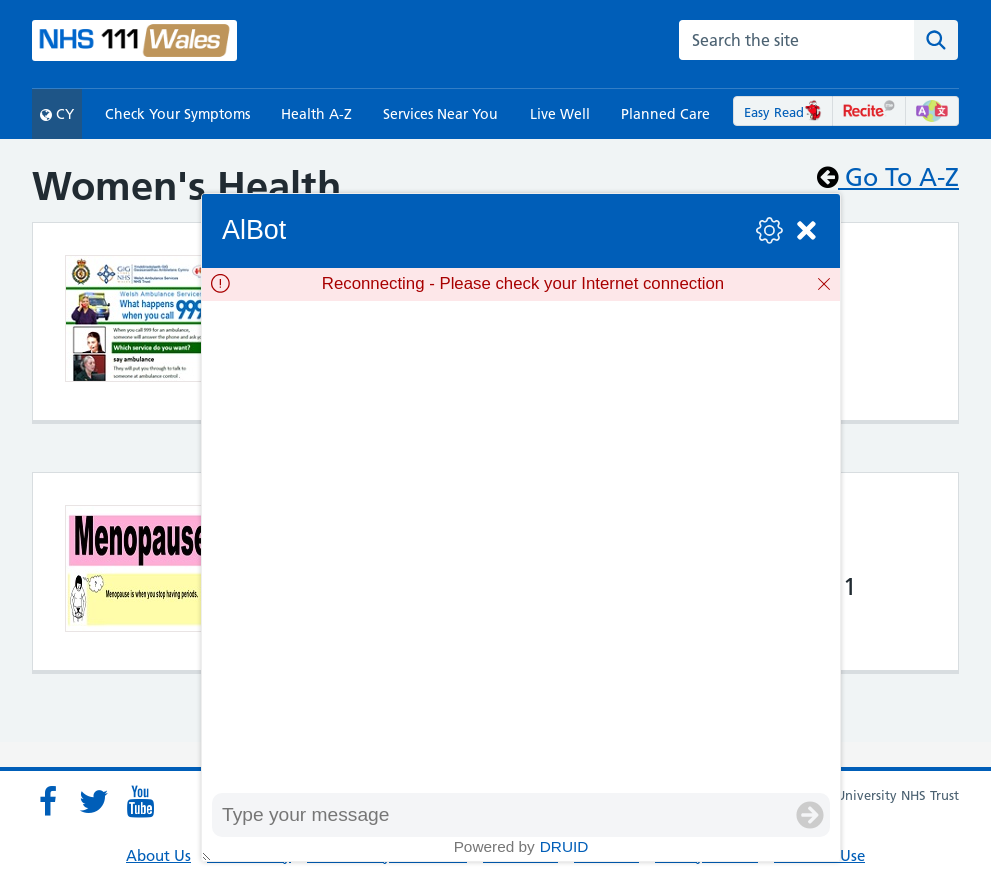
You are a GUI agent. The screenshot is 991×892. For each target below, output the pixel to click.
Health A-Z (316, 114)
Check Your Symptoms (177, 114)
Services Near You (440, 114)
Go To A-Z (888, 177)
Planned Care (665, 114)
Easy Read (783, 112)
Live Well (560, 114)
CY (57, 114)
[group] (521, 547)
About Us (158, 855)
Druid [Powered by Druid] (564, 846)
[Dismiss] (824, 284)
